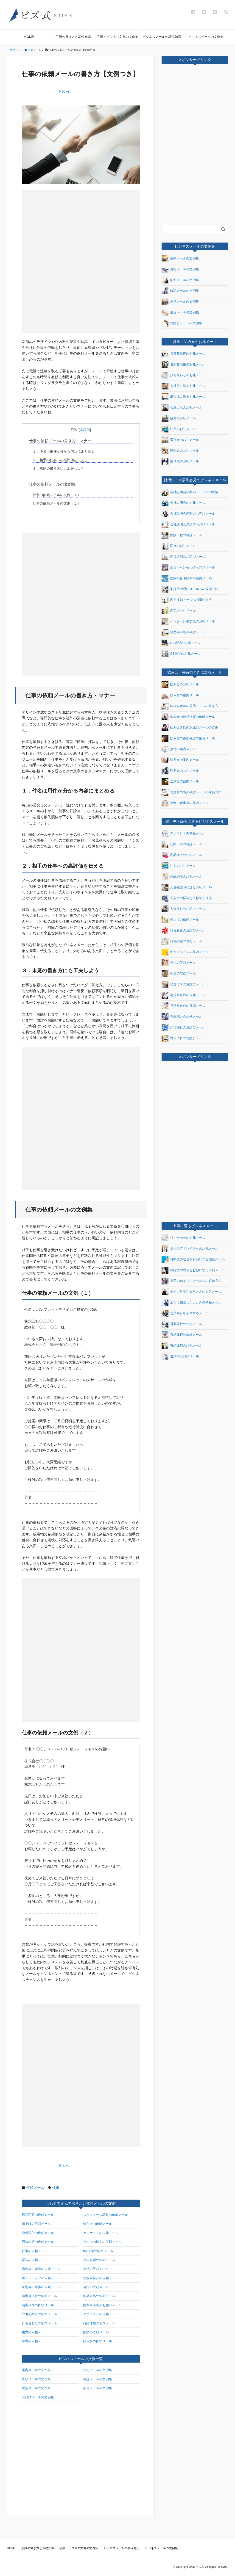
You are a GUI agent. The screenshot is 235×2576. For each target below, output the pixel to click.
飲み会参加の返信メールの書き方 (190, 706)
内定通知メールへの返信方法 (187, 599)
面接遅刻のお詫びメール (183, 556)
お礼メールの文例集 (97, 2370)
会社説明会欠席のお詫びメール (188, 524)
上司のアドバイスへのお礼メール (190, 1248)
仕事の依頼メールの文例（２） (57, 503)
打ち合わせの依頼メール (39, 2323)
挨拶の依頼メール (96, 2332)
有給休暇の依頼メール (99, 2323)
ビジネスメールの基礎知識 (162, 37)
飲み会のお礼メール (180, 684)
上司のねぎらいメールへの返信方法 (191, 1281)
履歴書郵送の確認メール (183, 632)
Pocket (64, 91)
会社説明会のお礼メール (183, 503)
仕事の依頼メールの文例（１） (57, 495)
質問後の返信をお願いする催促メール (193, 1259)
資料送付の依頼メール (38, 2233)
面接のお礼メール (179, 546)
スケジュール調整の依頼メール (105, 2215)
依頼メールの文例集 (36, 2379)
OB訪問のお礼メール (181, 653)
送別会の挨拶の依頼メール (41, 2287)
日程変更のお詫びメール (183, 930)
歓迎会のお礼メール (180, 770)
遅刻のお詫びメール (180, 1356)
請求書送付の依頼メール (39, 2296)
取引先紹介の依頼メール (39, 2314)
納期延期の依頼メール (38, 2305)
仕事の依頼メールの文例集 (52, 484)
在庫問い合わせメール (182, 1016)
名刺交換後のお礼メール (183, 364)
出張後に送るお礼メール (183, 396)
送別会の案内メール (180, 781)
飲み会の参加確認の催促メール (188, 738)
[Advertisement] (80, 226)
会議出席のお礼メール (182, 407)
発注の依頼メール (96, 2287)
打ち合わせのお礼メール (183, 375)
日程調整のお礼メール (182, 941)
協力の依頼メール (35, 2332)
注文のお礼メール (179, 429)
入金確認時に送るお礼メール (187, 887)
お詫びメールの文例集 (38, 2397)
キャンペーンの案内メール (185, 952)
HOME (29, 37)
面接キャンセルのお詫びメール (188, 567)
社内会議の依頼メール (99, 2260)
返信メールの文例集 (36, 2388)
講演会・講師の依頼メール (41, 2269)
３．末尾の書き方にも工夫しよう (58, 468)
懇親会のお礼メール (180, 450)
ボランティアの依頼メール (41, 2278)
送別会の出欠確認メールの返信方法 (191, 792)
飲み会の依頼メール (97, 2341)
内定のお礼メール (179, 610)
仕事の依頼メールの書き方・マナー (60, 441)
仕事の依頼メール (35, 2251)
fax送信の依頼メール (98, 2251)
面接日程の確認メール (182, 535)
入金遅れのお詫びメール (183, 909)
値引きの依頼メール (97, 2223)
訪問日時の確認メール (182, 844)
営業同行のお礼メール (182, 1324)
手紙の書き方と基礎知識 (73, 37)
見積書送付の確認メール (183, 1005)
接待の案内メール (179, 749)
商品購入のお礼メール (182, 855)
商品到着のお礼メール (182, 876)
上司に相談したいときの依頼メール (191, 1302)
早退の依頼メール (35, 2341)
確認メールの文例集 (97, 2379)
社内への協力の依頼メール (102, 2242)
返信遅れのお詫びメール (183, 1038)
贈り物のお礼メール (180, 461)
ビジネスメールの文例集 (206, 37)
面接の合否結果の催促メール (187, 578)
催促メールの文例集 (97, 2388)
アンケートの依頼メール (100, 2233)
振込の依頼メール (35, 2260)
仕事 (55, 2187)
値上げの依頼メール (36, 2223)
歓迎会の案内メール (180, 760)
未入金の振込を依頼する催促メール (191, 898)
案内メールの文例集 (36, 2370)
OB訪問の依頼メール (181, 643)
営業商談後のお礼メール (183, 353)
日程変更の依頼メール (38, 2215)
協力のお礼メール (179, 418)
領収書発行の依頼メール (100, 2278)
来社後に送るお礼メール (183, 386)
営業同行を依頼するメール (185, 1313)
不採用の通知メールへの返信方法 (190, 589)
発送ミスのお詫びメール (183, 984)
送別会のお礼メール (180, 439)
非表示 (85, 430)
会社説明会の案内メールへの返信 (190, 492)
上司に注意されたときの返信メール (191, 1291)
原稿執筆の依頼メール (38, 2242)
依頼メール (35, 2187)
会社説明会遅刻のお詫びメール (188, 513)
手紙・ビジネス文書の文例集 (117, 37)
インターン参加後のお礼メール (188, 621)
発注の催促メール (179, 973)
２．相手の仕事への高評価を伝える (60, 460)
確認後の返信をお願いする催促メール (193, 1270)
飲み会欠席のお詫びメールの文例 (190, 727)
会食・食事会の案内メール (185, 803)
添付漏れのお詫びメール (183, 1027)
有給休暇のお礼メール (182, 1345)
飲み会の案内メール (180, 695)
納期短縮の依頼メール (99, 2296)
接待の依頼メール (96, 2269)
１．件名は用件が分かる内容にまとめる (64, 451)
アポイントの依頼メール (100, 2314)
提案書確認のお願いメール (102, 2305)
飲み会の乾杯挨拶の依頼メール (188, 716)
